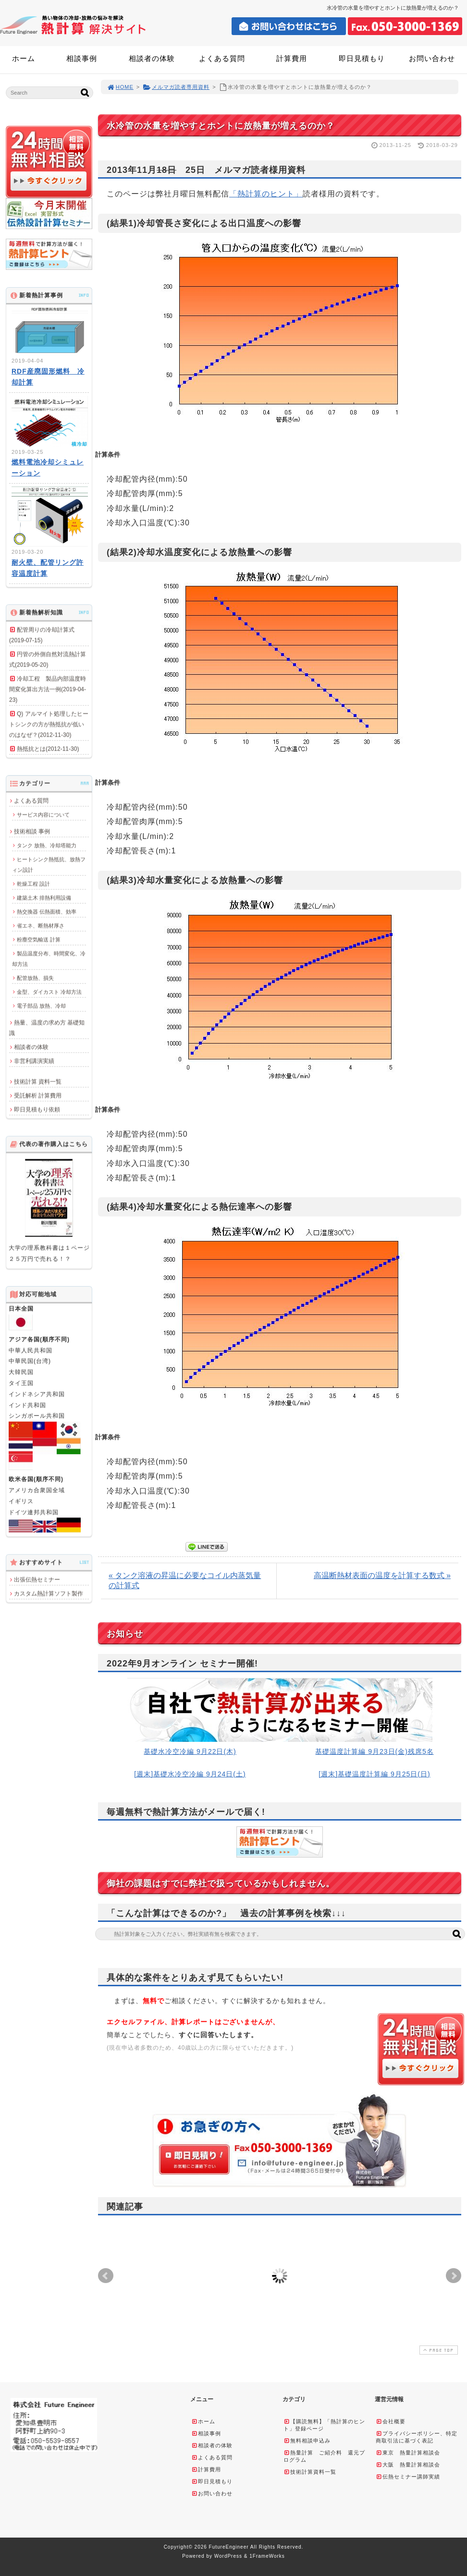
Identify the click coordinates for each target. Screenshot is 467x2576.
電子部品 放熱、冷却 (41, 1006)
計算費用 (291, 58)
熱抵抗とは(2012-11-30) (48, 748)
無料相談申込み (307, 2440)
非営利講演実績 (34, 1060)
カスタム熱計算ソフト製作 (48, 1593)
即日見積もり (362, 58)
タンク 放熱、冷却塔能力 (46, 845)
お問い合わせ (432, 58)
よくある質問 (222, 58)
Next (453, 2276)
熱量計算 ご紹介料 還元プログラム (324, 2456)
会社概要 (391, 2421)
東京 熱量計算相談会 (408, 2452)
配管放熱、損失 (35, 978)
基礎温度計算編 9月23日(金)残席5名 (374, 1751)
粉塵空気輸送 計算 (39, 939)
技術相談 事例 (32, 831)
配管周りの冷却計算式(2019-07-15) (41, 635)
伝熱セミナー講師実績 (408, 2476)
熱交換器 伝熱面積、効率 (46, 911)
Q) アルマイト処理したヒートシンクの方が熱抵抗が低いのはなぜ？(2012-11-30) (48, 724)
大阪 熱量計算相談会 (408, 2464)
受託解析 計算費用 (37, 1095)
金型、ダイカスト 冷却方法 (49, 992)
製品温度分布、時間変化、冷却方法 (49, 958)
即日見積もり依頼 (37, 1109)
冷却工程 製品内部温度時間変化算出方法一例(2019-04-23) (47, 689)
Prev (105, 2276)
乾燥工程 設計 (33, 884)
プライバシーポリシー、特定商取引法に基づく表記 (416, 2436)
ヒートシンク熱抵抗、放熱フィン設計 (49, 864)
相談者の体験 (152, 58)
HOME (120, 87)
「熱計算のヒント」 (266, 194)
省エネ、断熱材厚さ (40, 925)
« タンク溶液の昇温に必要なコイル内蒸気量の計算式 (185, 1580)
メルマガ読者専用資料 (176, 87)
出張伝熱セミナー (37, 1579)
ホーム (23, 58)
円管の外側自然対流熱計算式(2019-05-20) (47, 659)
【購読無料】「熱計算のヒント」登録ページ (324, 2424)
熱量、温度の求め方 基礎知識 (47, 1027)
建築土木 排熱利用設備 (44, 897)
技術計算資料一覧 (309, 2472)
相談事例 (81, 58)
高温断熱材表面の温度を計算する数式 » (382, 1575)
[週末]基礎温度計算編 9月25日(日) (374, 1774)
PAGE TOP (438, 2350)
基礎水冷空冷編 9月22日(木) (190, 1751)
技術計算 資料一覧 (37, 1081)
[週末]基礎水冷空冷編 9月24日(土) (190, 1774)
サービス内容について (43, 814)
